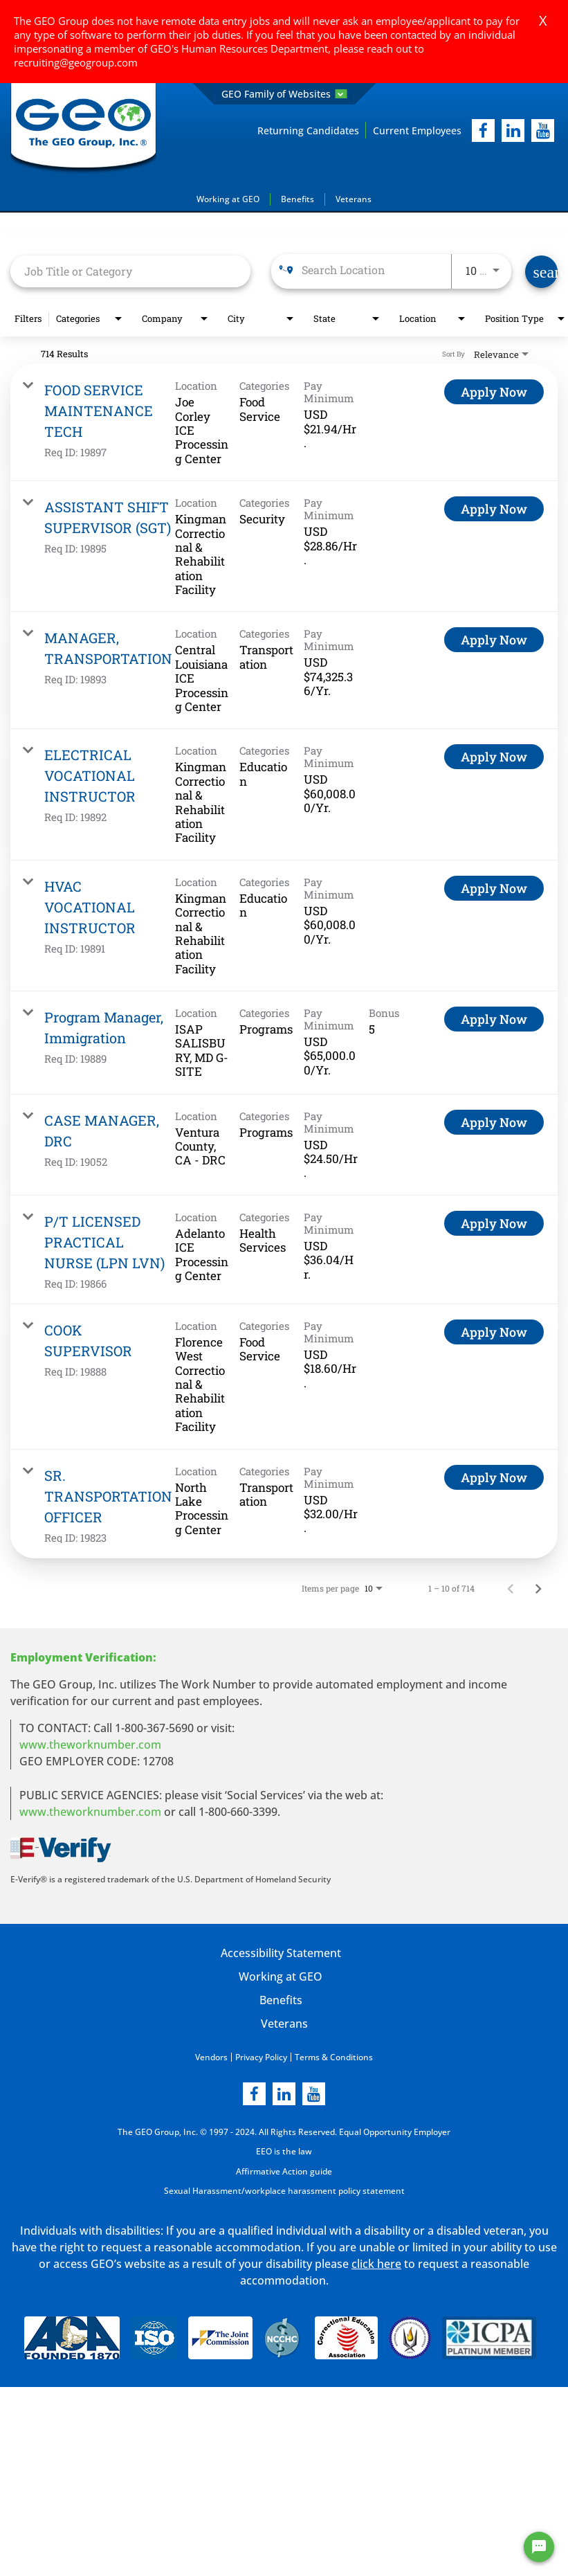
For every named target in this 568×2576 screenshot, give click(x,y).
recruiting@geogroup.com (76, 62)
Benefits (297, 199)
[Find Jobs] (541, 271)
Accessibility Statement (280, 1952)
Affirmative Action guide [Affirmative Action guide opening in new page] (284, 2170)
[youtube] (542, 130)
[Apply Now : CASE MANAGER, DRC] (494, 1121)
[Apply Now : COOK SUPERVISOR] (494, 1331)
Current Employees (417, 130)
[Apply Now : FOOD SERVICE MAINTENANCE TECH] (494, 391)
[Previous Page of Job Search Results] (510, 1587)
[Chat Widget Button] (539, 2547)
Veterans (354, 199)
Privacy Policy (261, 2056)
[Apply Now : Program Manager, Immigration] (494, 1019)
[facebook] (483, 130)
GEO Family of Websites (284, 93)
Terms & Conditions (334, 2056)
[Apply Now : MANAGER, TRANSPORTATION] (494, 639)
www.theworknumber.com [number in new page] (90, 1811)
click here (376, 2261)
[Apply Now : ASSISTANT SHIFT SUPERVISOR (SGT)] (494, 508)
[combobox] (130, 271)
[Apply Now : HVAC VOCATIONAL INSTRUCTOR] (494, 887)
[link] (284, 422)
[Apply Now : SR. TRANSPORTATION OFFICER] (494, 1476)
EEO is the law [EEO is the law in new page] (284, 2150)
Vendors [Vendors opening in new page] (211, 2056)
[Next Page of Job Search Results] (538, 1587)
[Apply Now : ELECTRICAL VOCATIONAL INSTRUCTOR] (494, 756)
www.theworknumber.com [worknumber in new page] (90, 1743)
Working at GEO (227, 199)
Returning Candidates (308, 130)
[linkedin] (284, 2093)
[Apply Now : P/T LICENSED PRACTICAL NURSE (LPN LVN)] (494, 1223)
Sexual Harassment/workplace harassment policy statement (284, 2189)
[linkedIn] (513, 130)
